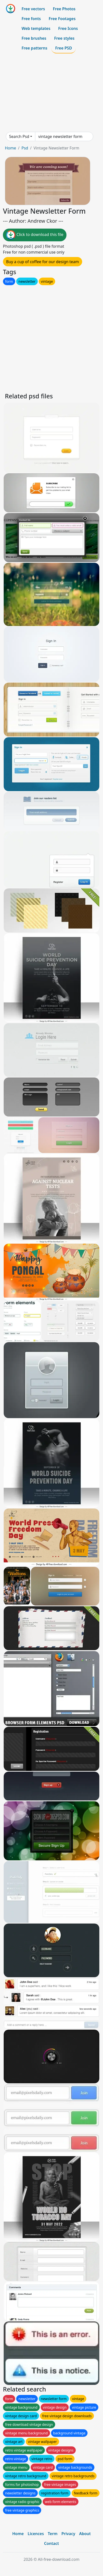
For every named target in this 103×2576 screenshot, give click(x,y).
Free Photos (64, 9)
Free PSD (63, 48)
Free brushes (34, 38)
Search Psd (19, 136)
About (85, 2533)
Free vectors (33, 9)
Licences (36, 2533)
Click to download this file (34, 235)
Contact (51, 2543)
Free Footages (62, 18)
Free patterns (34, 48)
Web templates (36, 28)
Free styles (64, 38)
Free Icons (68, 28)
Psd (24, 148)
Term (53, 2533)
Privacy (68, 2533)
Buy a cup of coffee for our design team (42, 261)
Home (10, 148)
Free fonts (31, 18)
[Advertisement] (51, 92)
